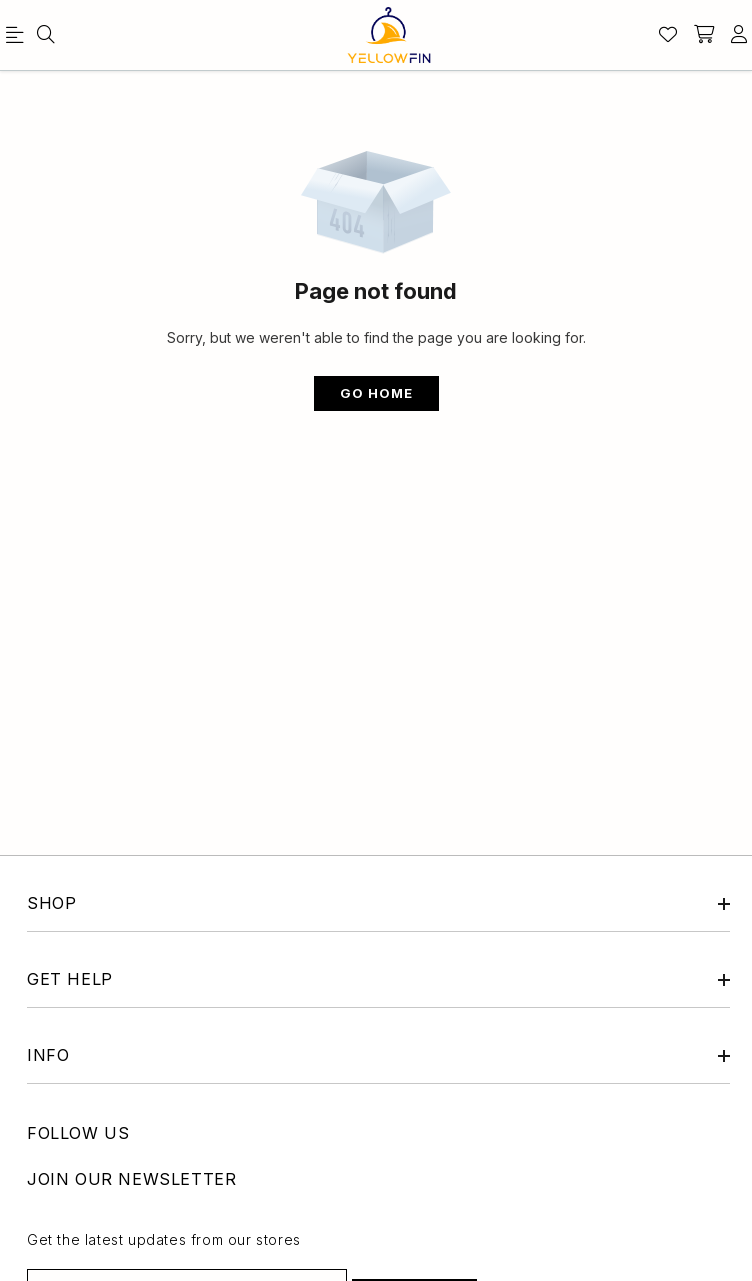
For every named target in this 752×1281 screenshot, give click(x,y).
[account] (739, 35)
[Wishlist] (668, 35)
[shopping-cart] (704, 35)
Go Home (376, 393)
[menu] (18, 39)
